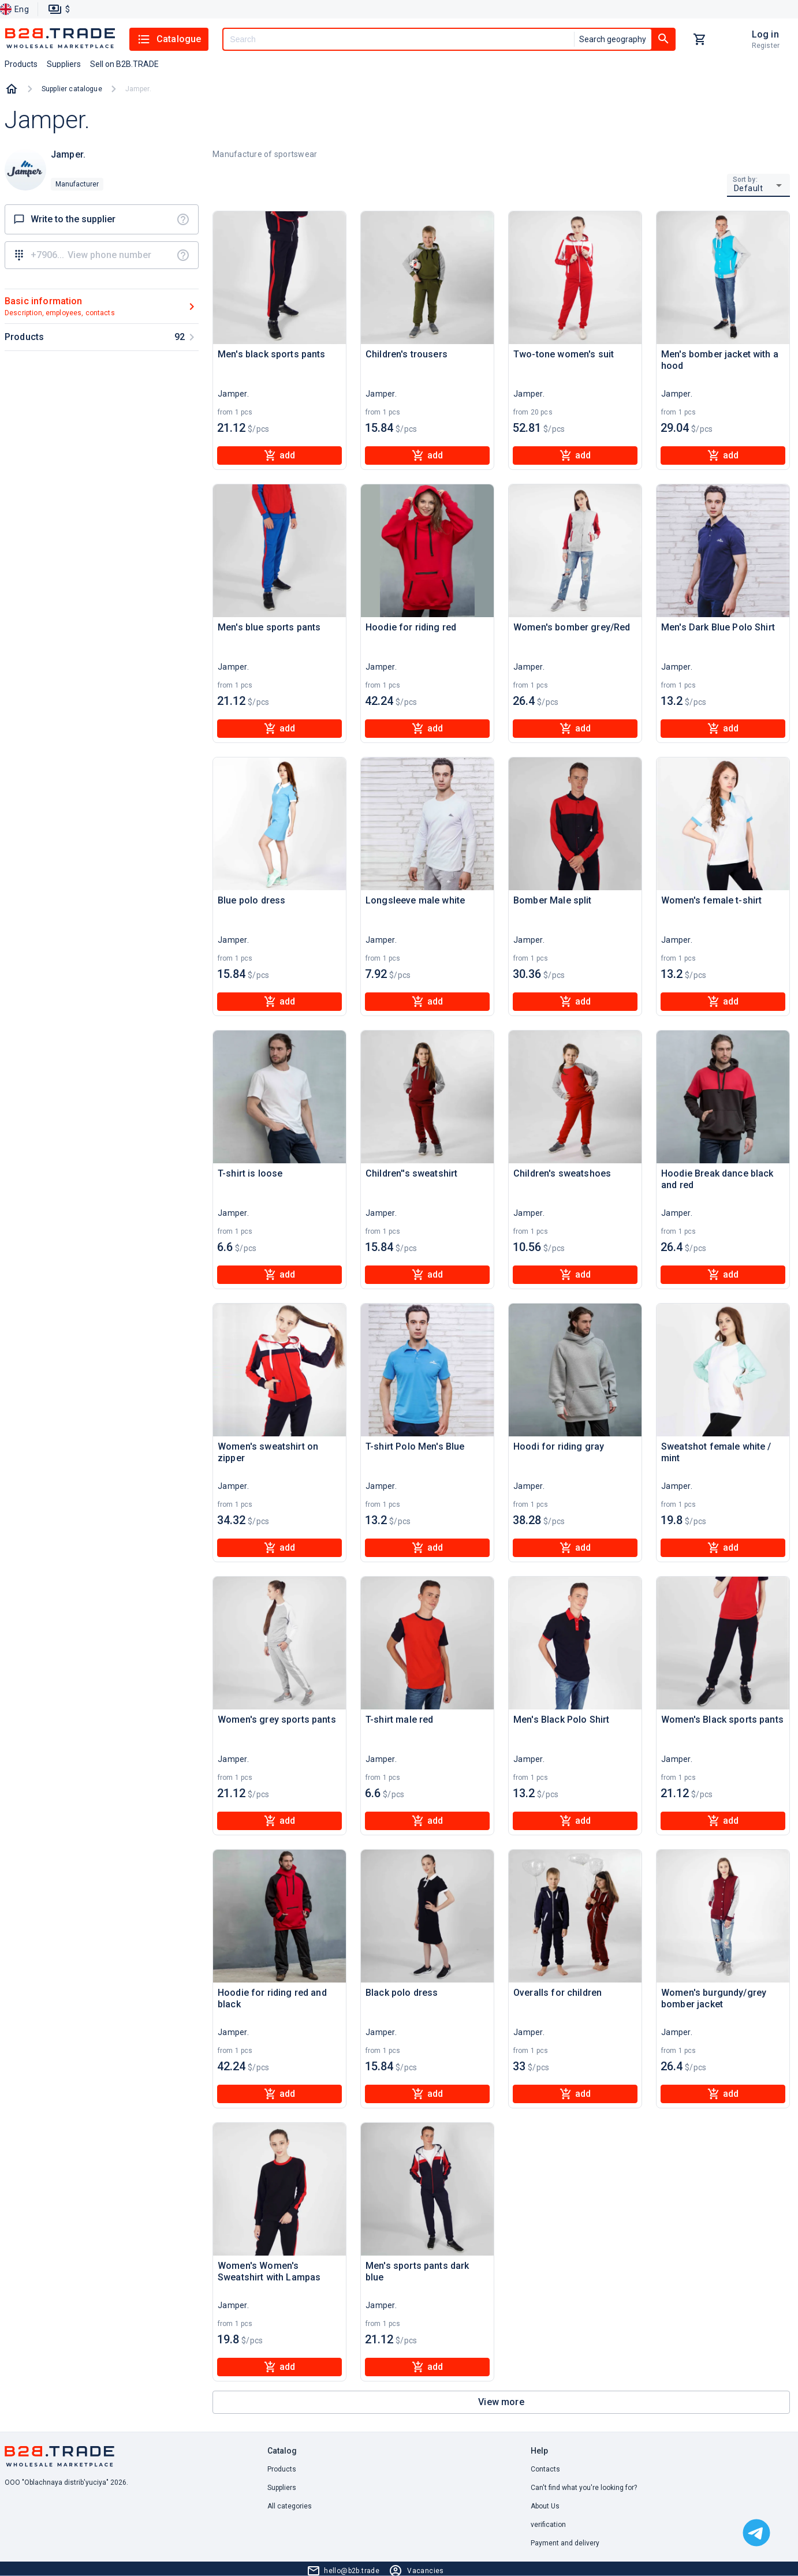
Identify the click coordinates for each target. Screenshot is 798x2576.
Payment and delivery (565, 2543)
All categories (289, 2506)
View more (501, 2401)
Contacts (545, 2469)
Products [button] (21, 64)
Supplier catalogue (72, 89)
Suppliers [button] (64, 64)
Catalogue (169, 39)
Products (281, 2469)
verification (548, 2525)
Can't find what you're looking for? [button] (584, 2488)
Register (766, 46)
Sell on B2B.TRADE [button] (124, 64)
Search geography (612, 39)
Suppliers (281, 2488)
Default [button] (748, 188)
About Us (545, 2506)
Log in (765, 34)
